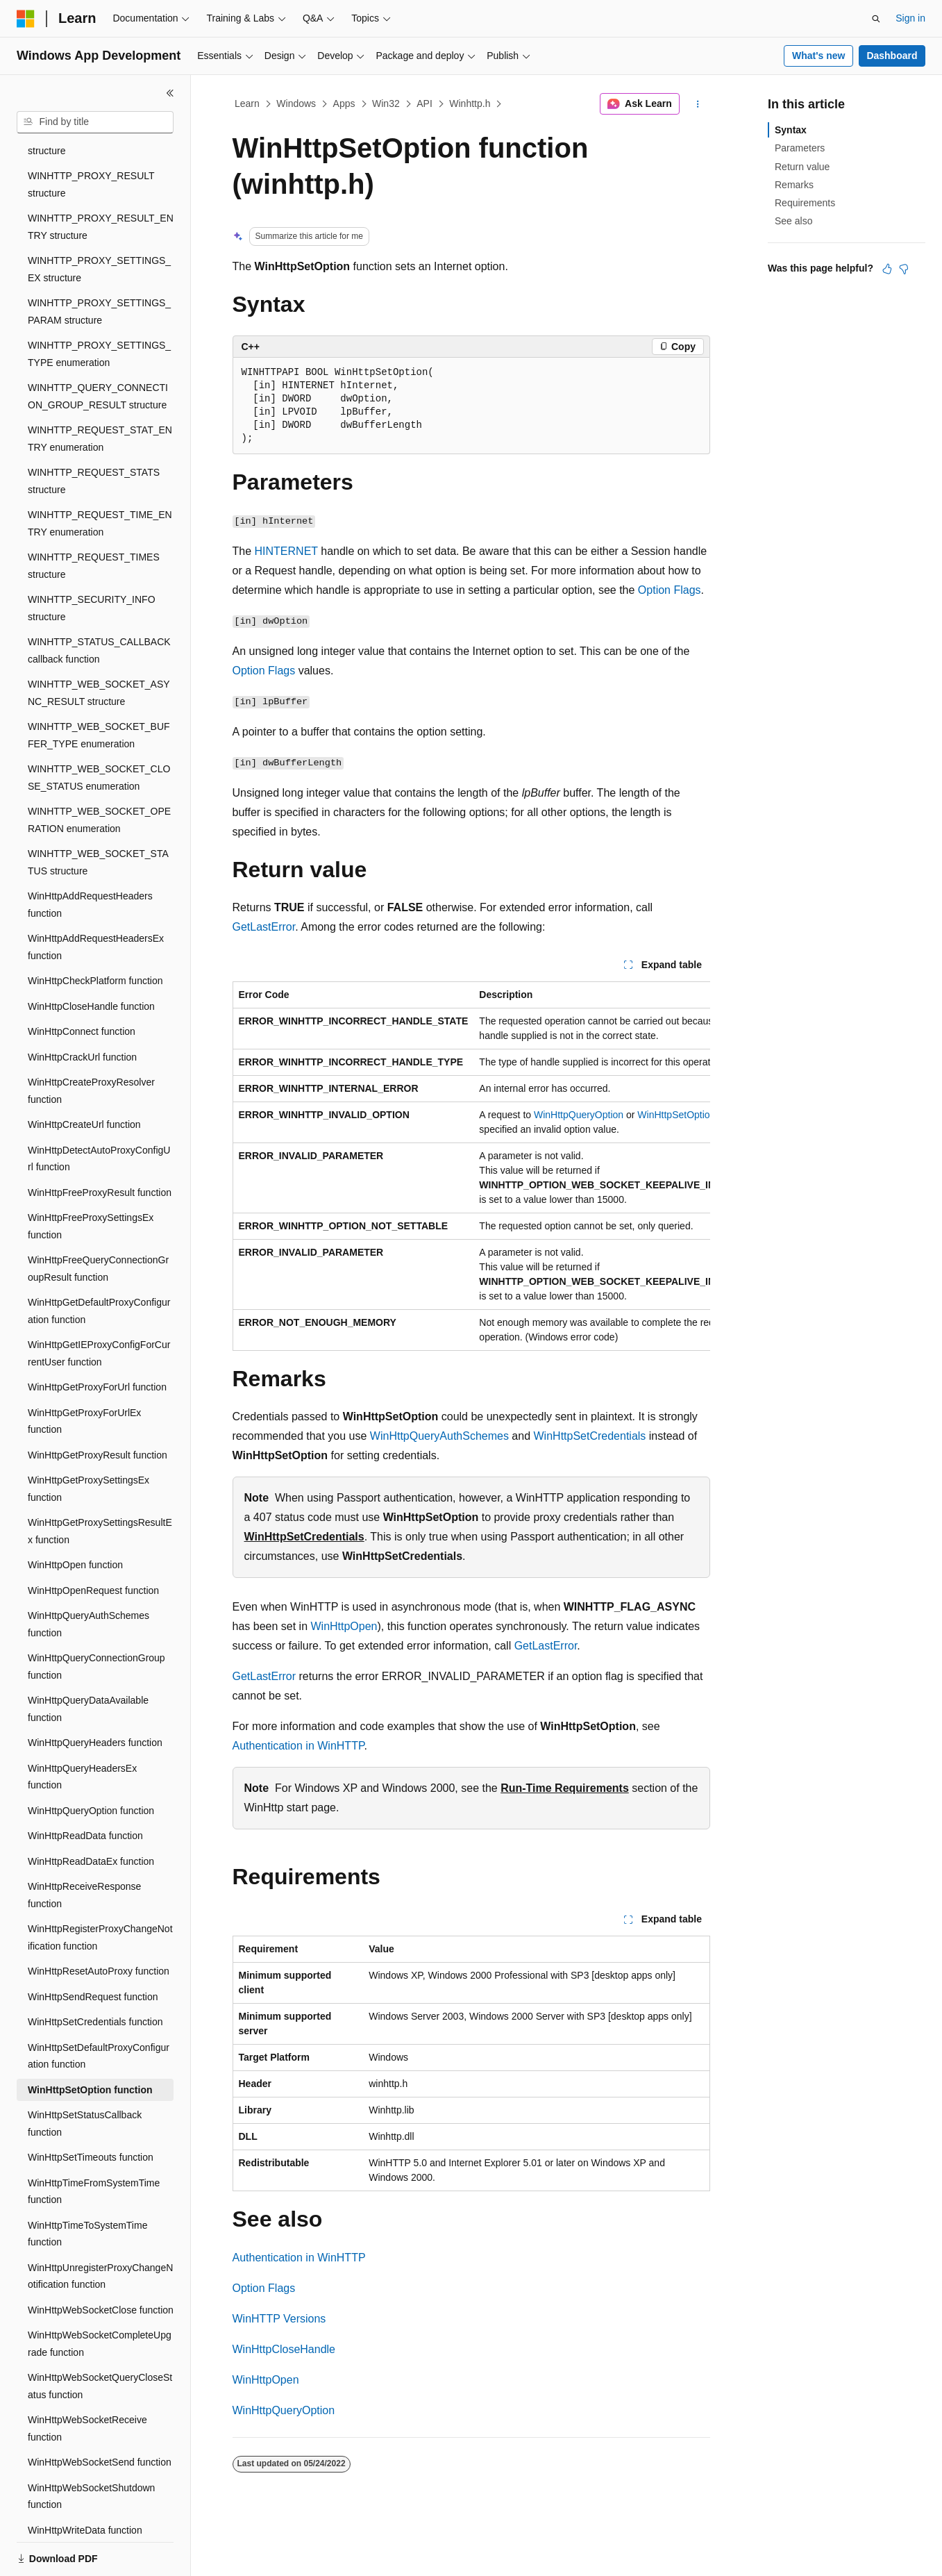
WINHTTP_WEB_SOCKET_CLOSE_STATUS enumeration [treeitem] (99, 729)
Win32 (386, 103)
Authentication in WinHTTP (298, 1746)
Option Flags (669, 590)
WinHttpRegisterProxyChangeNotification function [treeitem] (100, 1889)
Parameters (800, 147)
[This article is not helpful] (903, 268)
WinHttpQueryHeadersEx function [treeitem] (82, 1729)
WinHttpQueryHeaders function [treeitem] (95, 1694)
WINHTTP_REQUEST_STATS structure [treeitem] (94, 433)
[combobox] (95, 122)
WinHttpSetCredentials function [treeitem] (95, 1973)
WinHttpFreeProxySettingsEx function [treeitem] (90, 1178)
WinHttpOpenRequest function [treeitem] (93, 1542)
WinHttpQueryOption (578, 1114)
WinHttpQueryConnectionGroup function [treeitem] (96, 1618)
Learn (247, 103)
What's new (818, 55)
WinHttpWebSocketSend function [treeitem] (99, 2414)
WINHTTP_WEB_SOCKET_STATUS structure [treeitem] (98, 814)
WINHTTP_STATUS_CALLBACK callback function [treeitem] (99, 602)
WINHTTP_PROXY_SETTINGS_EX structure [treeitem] (99, 221)
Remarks (794, 184)
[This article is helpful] (887, 268)
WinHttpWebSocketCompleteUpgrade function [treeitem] (99, 2296)
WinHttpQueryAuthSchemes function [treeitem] (88, 1576)
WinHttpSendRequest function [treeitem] (93, 1948)
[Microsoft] (26, 19)
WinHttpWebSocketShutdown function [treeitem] (91, 2448)
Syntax (791, 129)
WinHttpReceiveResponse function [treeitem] (84, 1847)
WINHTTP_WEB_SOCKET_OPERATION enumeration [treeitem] (99, 772)
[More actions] (697, 104)
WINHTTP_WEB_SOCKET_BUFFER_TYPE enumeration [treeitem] (99, 687)
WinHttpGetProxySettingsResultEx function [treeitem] (100, 1483)
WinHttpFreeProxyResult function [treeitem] (99, 1144)
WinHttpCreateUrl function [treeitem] (84, 1076)
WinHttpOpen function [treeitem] (75, 1516)
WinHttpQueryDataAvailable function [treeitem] (88, 1661)
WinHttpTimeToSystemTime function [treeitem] (87, 2186)
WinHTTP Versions (279, 2319)
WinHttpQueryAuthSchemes (439, 1436)
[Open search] (876, 18)
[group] (471, 1166)
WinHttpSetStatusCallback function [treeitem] (85, 2075)
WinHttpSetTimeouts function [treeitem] (90, 2109)
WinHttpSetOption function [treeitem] (90, 2041)
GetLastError (264, 927)
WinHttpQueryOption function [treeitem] (91, 1762)
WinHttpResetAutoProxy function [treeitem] (98, 1923)
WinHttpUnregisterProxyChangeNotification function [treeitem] (100, 2228)
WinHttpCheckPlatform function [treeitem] (95, 932)
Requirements (805, 202)
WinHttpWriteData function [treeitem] (85, 2482)
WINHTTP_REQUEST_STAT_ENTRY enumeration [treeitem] (100, 390)
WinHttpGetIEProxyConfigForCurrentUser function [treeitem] (99, 1305)
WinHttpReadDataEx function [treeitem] (91, 1813)
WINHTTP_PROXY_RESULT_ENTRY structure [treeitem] (101, 179)
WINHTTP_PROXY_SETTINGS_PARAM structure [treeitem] (99, 263)
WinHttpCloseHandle (284, 2349)
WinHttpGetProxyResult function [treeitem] (97, 1407)
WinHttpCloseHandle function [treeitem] (91, 958)
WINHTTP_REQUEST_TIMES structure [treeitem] (94, 518)
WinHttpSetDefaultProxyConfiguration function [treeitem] (98, 2008)
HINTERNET (286, 551)
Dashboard (891, 55)
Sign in (910, 18)
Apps (344, 103)
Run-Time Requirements (565, 1788)
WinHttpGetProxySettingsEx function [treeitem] (88, 1441)
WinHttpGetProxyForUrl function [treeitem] (97, 1339)
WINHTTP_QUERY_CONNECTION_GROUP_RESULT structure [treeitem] (98, 348)
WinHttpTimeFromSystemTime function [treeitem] (94, 2143)
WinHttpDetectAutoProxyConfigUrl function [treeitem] (99, 1111)
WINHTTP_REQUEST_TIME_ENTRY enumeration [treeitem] (100, 475)
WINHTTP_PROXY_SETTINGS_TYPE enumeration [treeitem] (99, 306)
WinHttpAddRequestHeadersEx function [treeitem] (96, 899)
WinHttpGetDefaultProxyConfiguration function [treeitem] (99, 1263)
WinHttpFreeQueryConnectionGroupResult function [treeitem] (98, 1220)
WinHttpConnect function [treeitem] (81, 983)
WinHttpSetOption (676, 1114)
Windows (296, 103)
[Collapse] (170, 93)
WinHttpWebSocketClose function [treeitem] (101, 2262)
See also (793, 220)
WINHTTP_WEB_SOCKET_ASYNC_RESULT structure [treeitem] (99, 645)
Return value (802, 166)
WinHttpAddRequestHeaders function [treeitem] (90, 856)
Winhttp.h (469, 103)
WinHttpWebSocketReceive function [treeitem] (87, 2380)
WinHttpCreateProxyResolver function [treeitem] (91, 1043)
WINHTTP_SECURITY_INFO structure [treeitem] (91, 560)
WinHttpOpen (343, 1626)
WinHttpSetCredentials (590, 1436)
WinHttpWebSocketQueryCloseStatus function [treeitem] (100, 2338)
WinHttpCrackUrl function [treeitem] (82, 1009)
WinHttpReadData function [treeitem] (85, 1787)
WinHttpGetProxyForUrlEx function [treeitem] (84, 1373)
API (424, 103)
